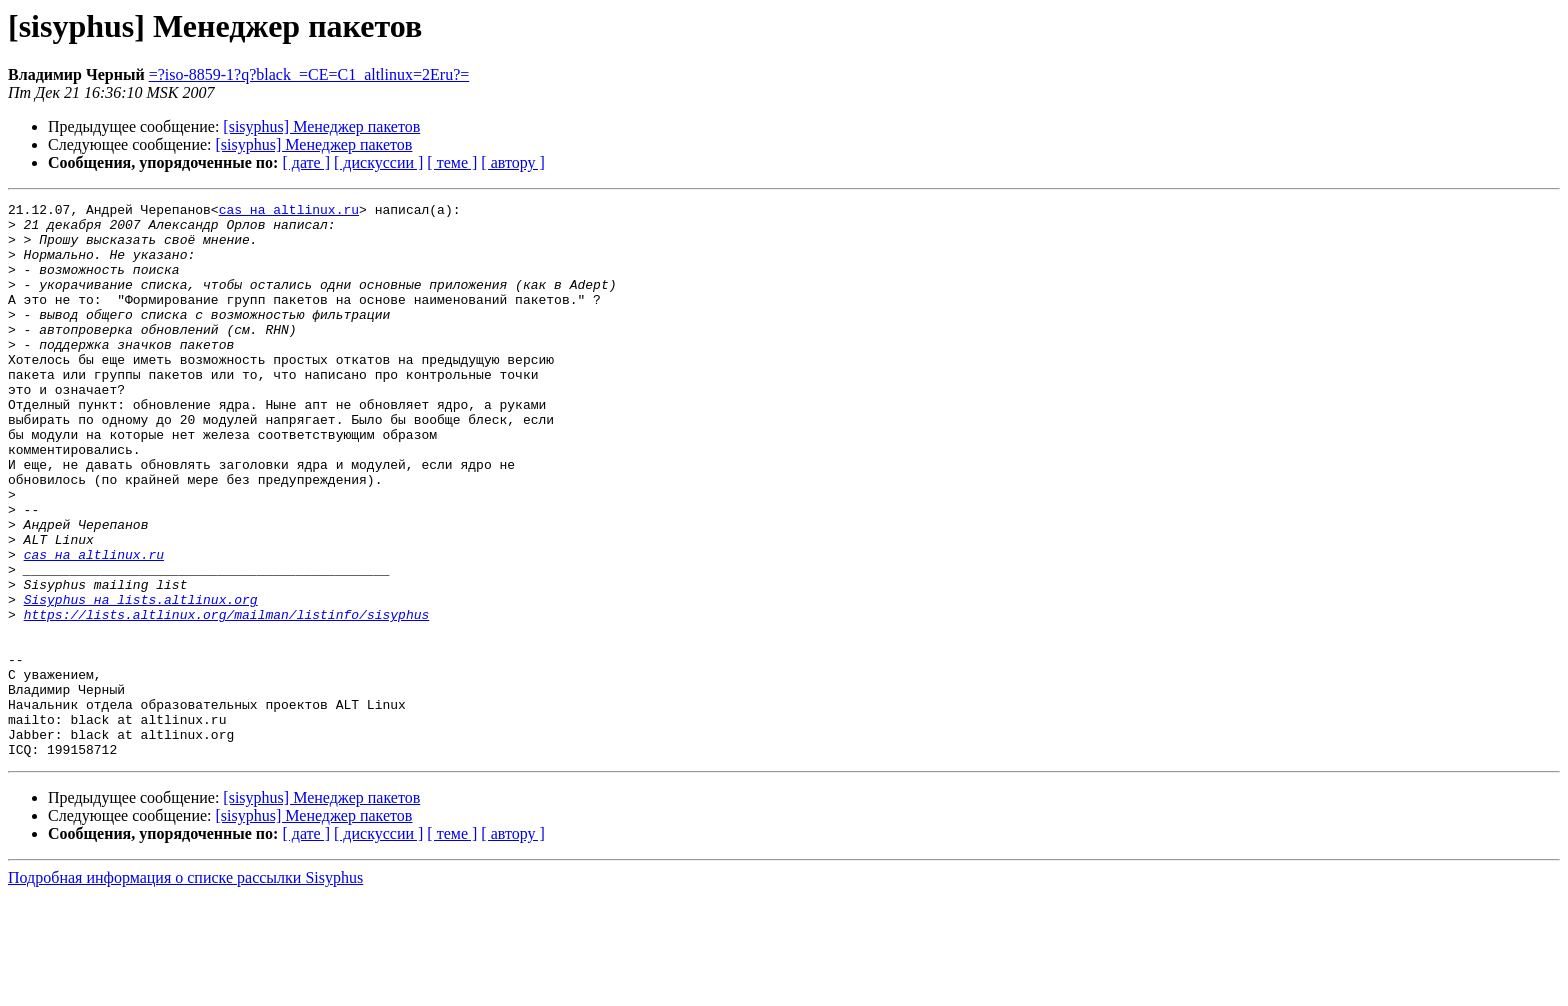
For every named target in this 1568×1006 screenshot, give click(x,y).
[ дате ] (306, 162)
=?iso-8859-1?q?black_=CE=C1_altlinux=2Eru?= (309, 74)
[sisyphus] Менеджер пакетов (321, 126)
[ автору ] (512, 162)
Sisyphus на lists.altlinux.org (141, 680)
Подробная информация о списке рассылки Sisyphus (185, 988)
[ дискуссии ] (378, 162)
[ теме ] (452, 162)
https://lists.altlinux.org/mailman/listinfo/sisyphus (227, 698)
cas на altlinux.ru (289, 212)
